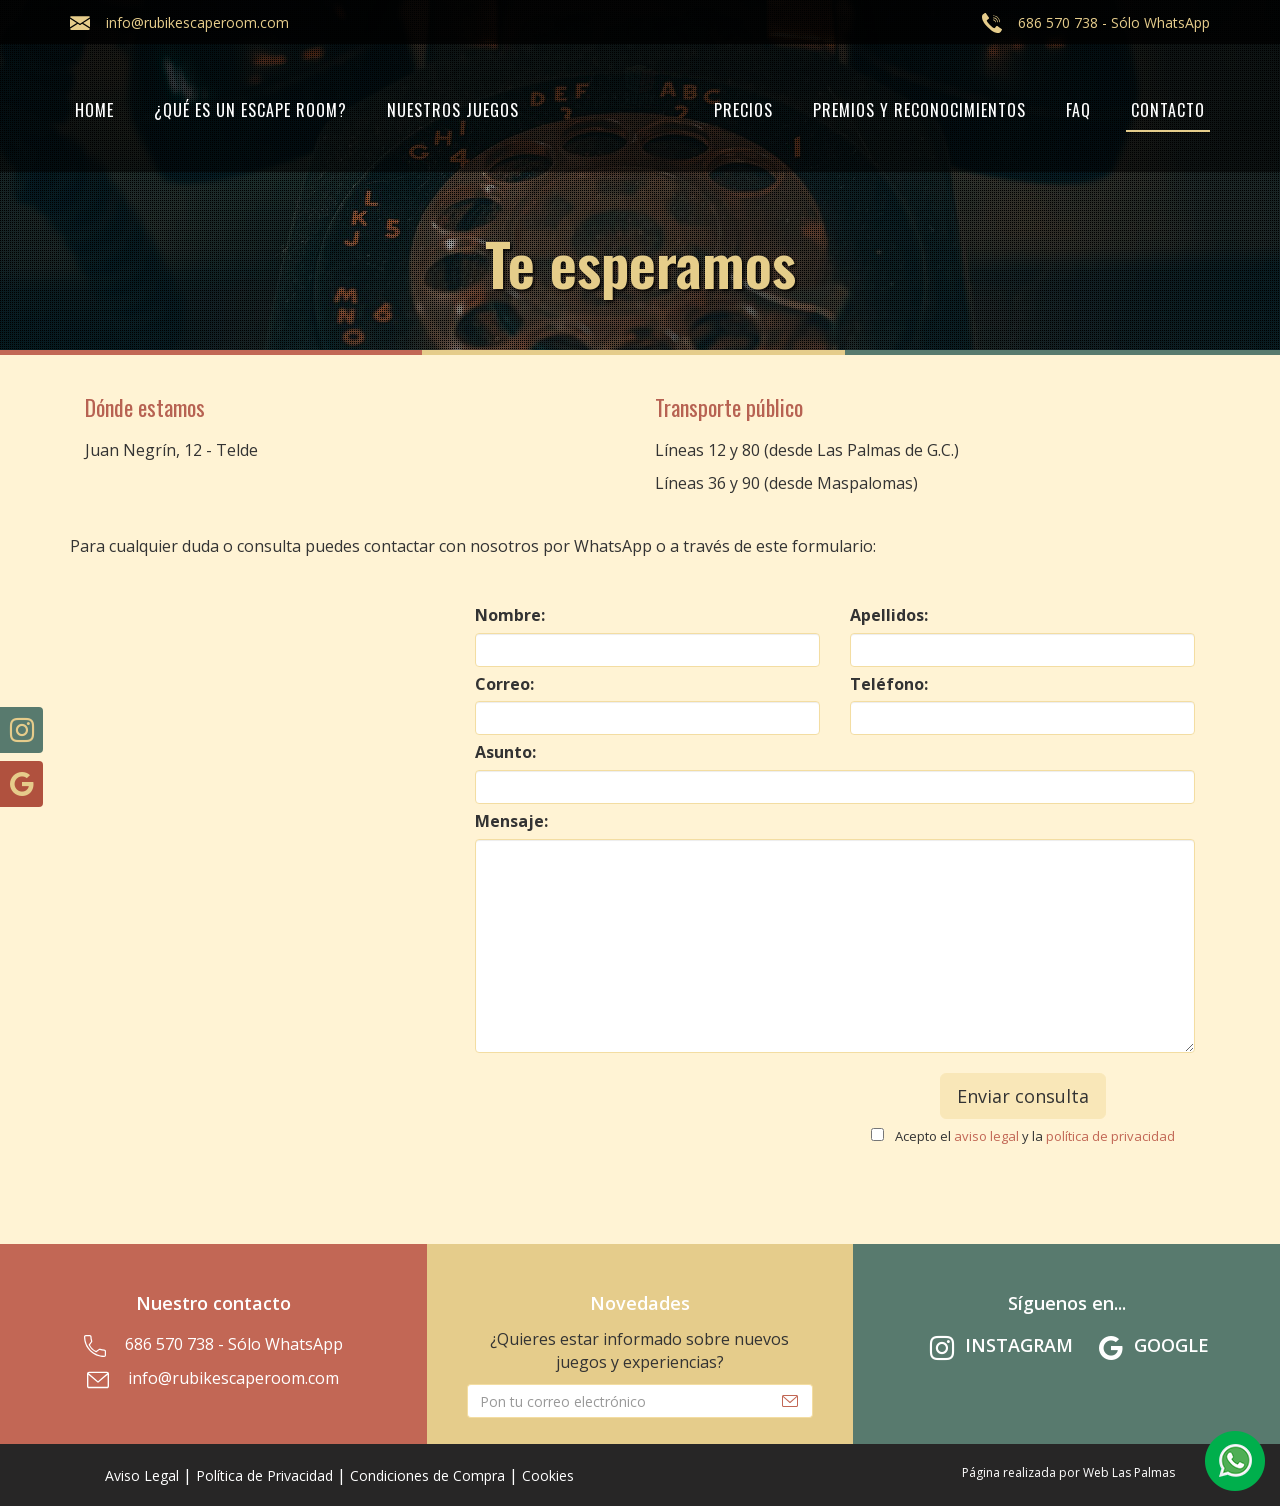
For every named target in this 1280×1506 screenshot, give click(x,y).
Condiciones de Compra (427, 1475)
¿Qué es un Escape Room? (250, 110)
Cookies (548, 1475)
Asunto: (505, 752)
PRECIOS (743, 110)
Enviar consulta (1023, 1096)
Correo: (504, 684)
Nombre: (510, 615)
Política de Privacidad (264, 1475)
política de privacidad (1110, 1136)
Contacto (1168, 110)
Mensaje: (511, 821)
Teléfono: (889, 684)
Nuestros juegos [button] (453, 110)
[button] (1235, 1461)
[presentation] (648, 1112)
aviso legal (986, 1136)
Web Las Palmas (1129, 1472)
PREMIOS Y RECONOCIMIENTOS (919, 110)
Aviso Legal (142, 1475)
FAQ (1078, 110)
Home (94, 110)
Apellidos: (889, 615)
